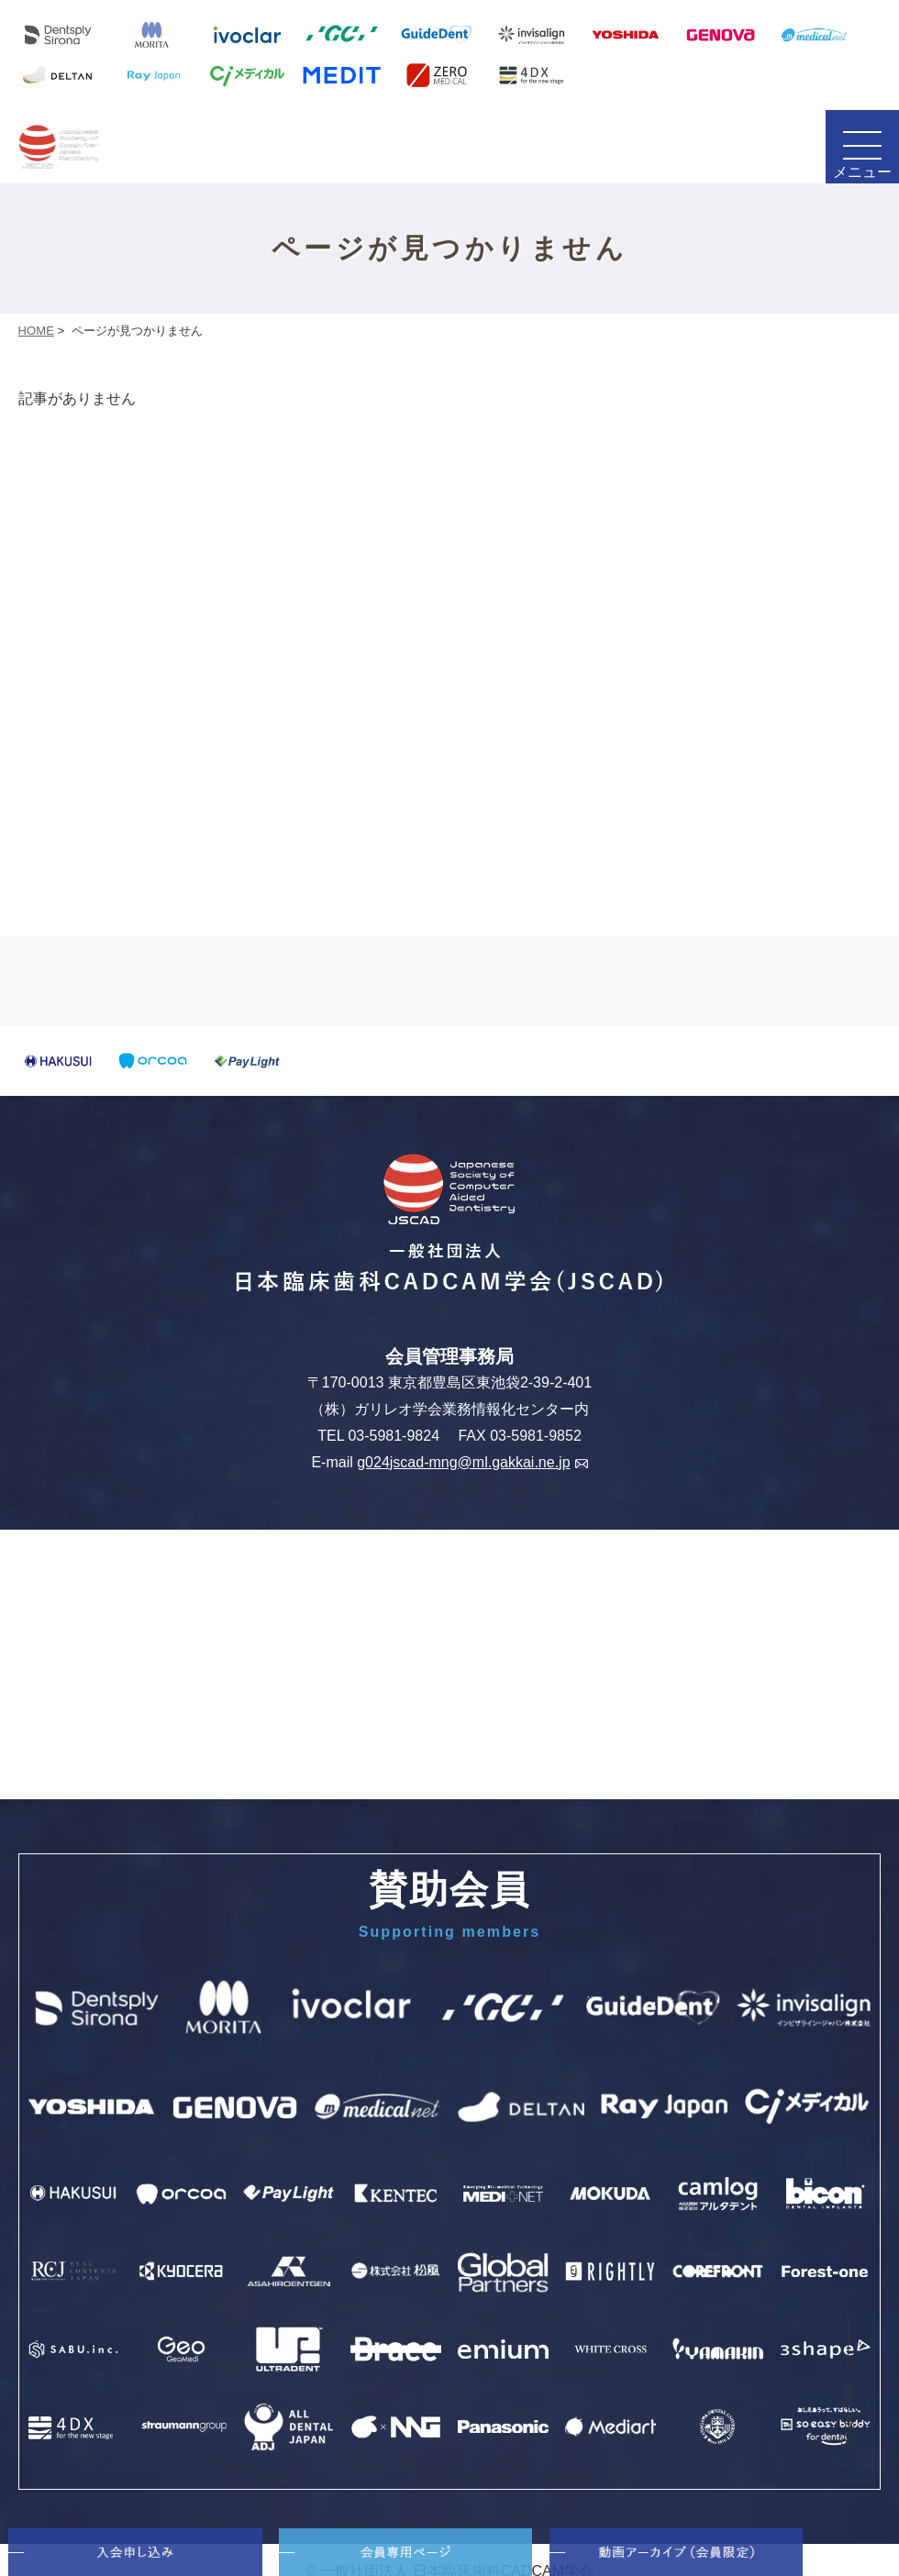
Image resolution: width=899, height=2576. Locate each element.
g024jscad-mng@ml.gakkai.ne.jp (472, 1462)
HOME (36, 330)
